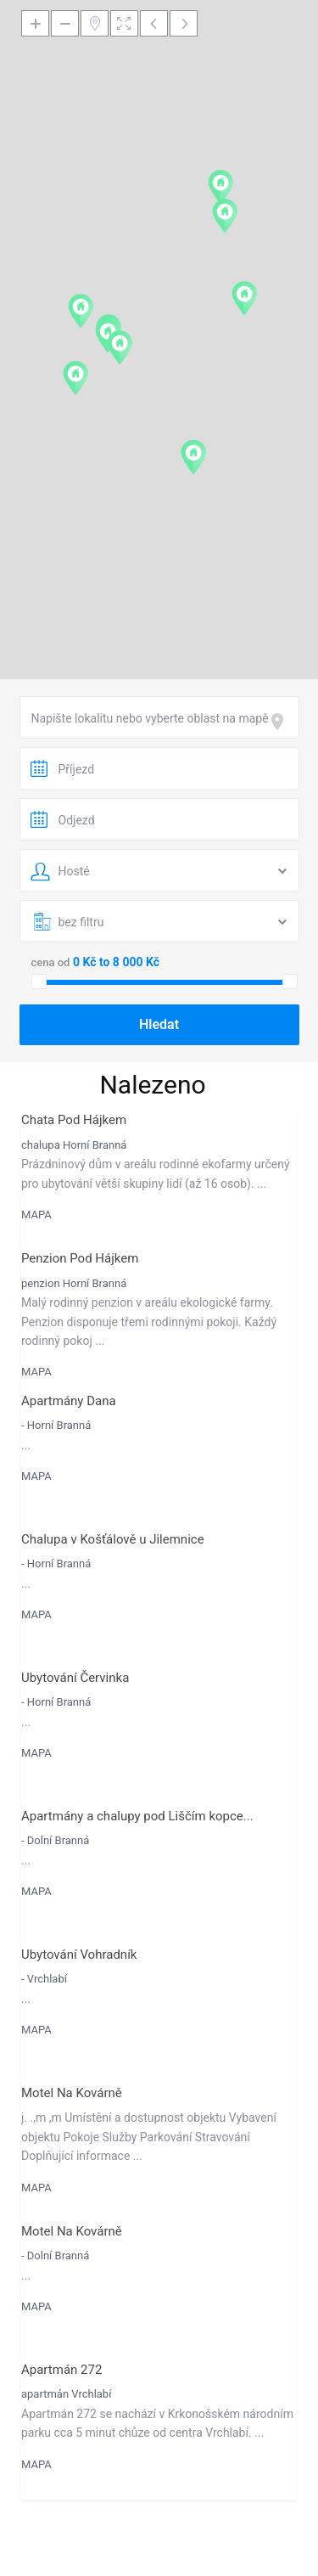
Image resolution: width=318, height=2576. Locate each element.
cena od (50, 962)
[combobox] (159, 717)
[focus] (281, 721)
